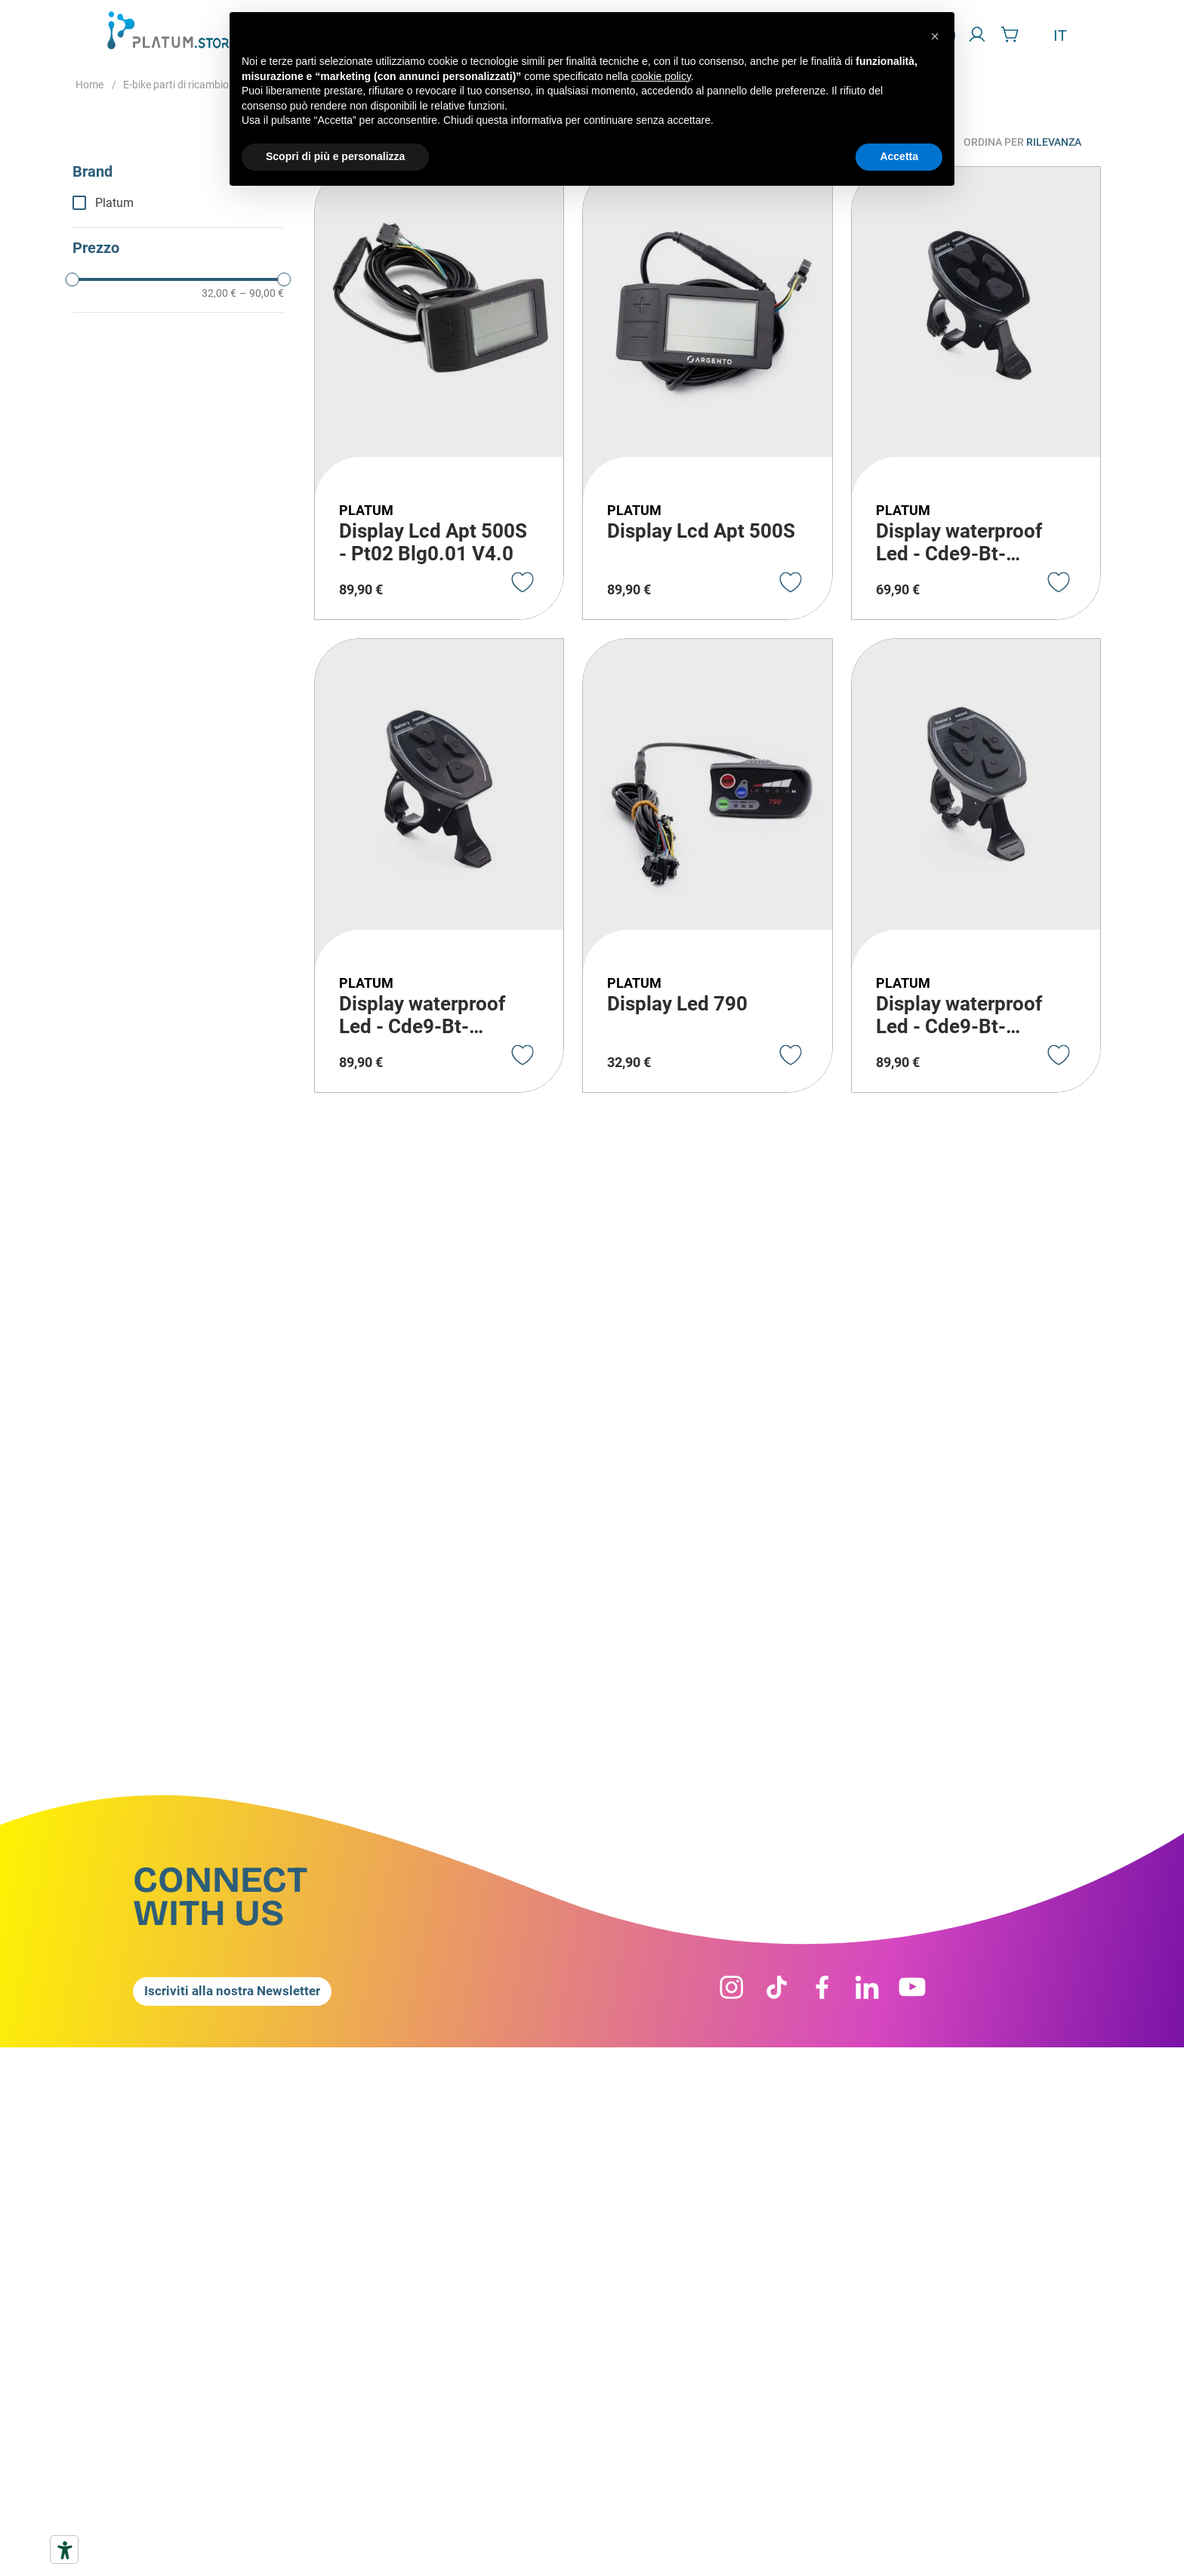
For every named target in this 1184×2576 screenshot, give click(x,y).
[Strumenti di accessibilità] (64, 2549)
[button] (178, 172)
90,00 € (261, 293)
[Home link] (89, 85)
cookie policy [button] (661, 76)
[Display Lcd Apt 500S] (707, 393)
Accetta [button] (899, 156)
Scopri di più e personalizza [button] (335, 156)
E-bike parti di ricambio (176, 85)
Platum (114, 203)
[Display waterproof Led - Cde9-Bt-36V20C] (976, 393)
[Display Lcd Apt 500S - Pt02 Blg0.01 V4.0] (439, 393)
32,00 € (219, 293)
